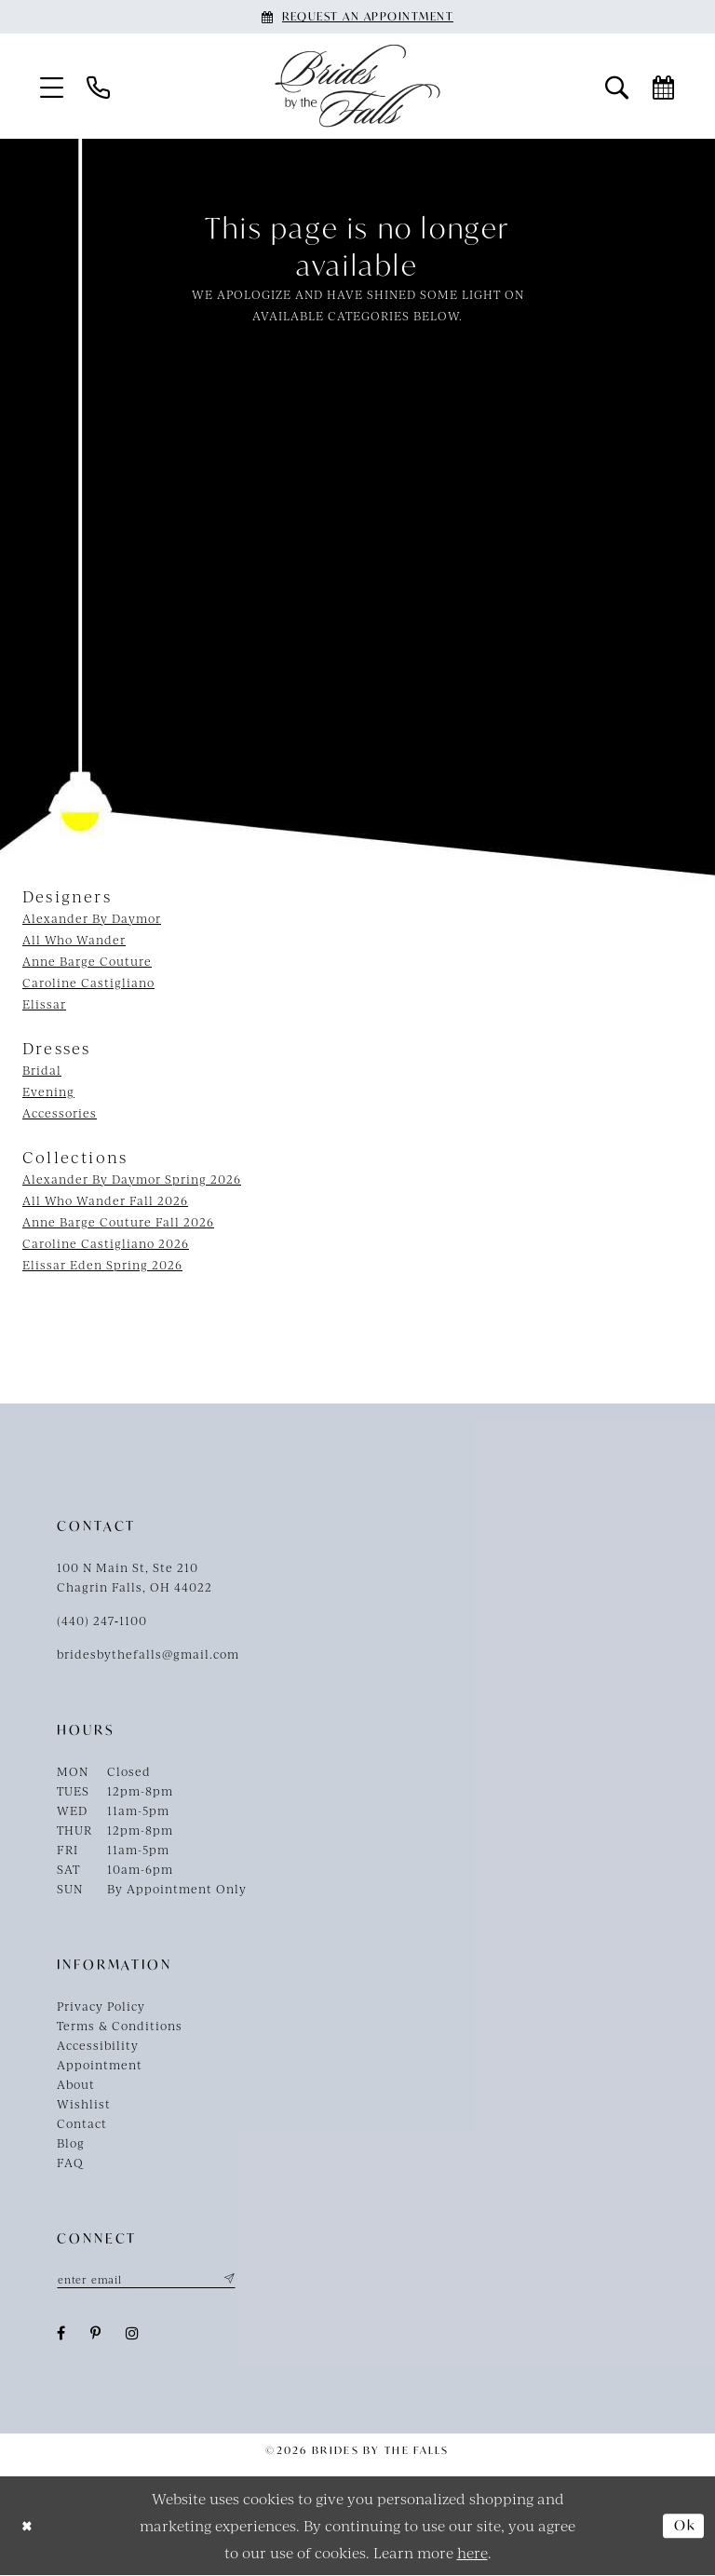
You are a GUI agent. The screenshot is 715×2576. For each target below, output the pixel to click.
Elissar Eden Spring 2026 (102, 1264)
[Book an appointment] (357, 17)
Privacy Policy (101, 2006)
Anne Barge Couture (87, 961)
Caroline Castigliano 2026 (105, 1243)
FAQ (70, 2162)
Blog (71, 2143)
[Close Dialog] (28, 2526)
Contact (82, 2123)
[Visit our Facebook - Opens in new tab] (61, 2333)
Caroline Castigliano (88, 982)
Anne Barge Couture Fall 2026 (118, 1221)
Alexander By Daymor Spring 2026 (131, 1179)
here (472, 2552)
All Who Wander (74, 939)
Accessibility (98, 2045)
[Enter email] (150, 2280)
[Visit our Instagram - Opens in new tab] (133, 2333)
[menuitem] (52, 86)
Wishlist (84, 2103)
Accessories (59, 1113)
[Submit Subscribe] (234, 2280)
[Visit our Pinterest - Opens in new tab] (95, 2333)
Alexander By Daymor (91, 918)
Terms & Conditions (119, 2025)
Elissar (44, 1004)
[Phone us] (98, 86)
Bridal (41, 1070)
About (76, 2084)
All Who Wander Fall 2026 (105, 1200)
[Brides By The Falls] (357, 86)
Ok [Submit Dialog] (683, 2526)
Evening (48, 1091)
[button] (52, 86)
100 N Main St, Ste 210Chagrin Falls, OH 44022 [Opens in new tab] (134, 1577)
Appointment (99, 2064)
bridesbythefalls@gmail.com (148, 1654)
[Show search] (617, 86)
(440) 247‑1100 (102, 1620)
